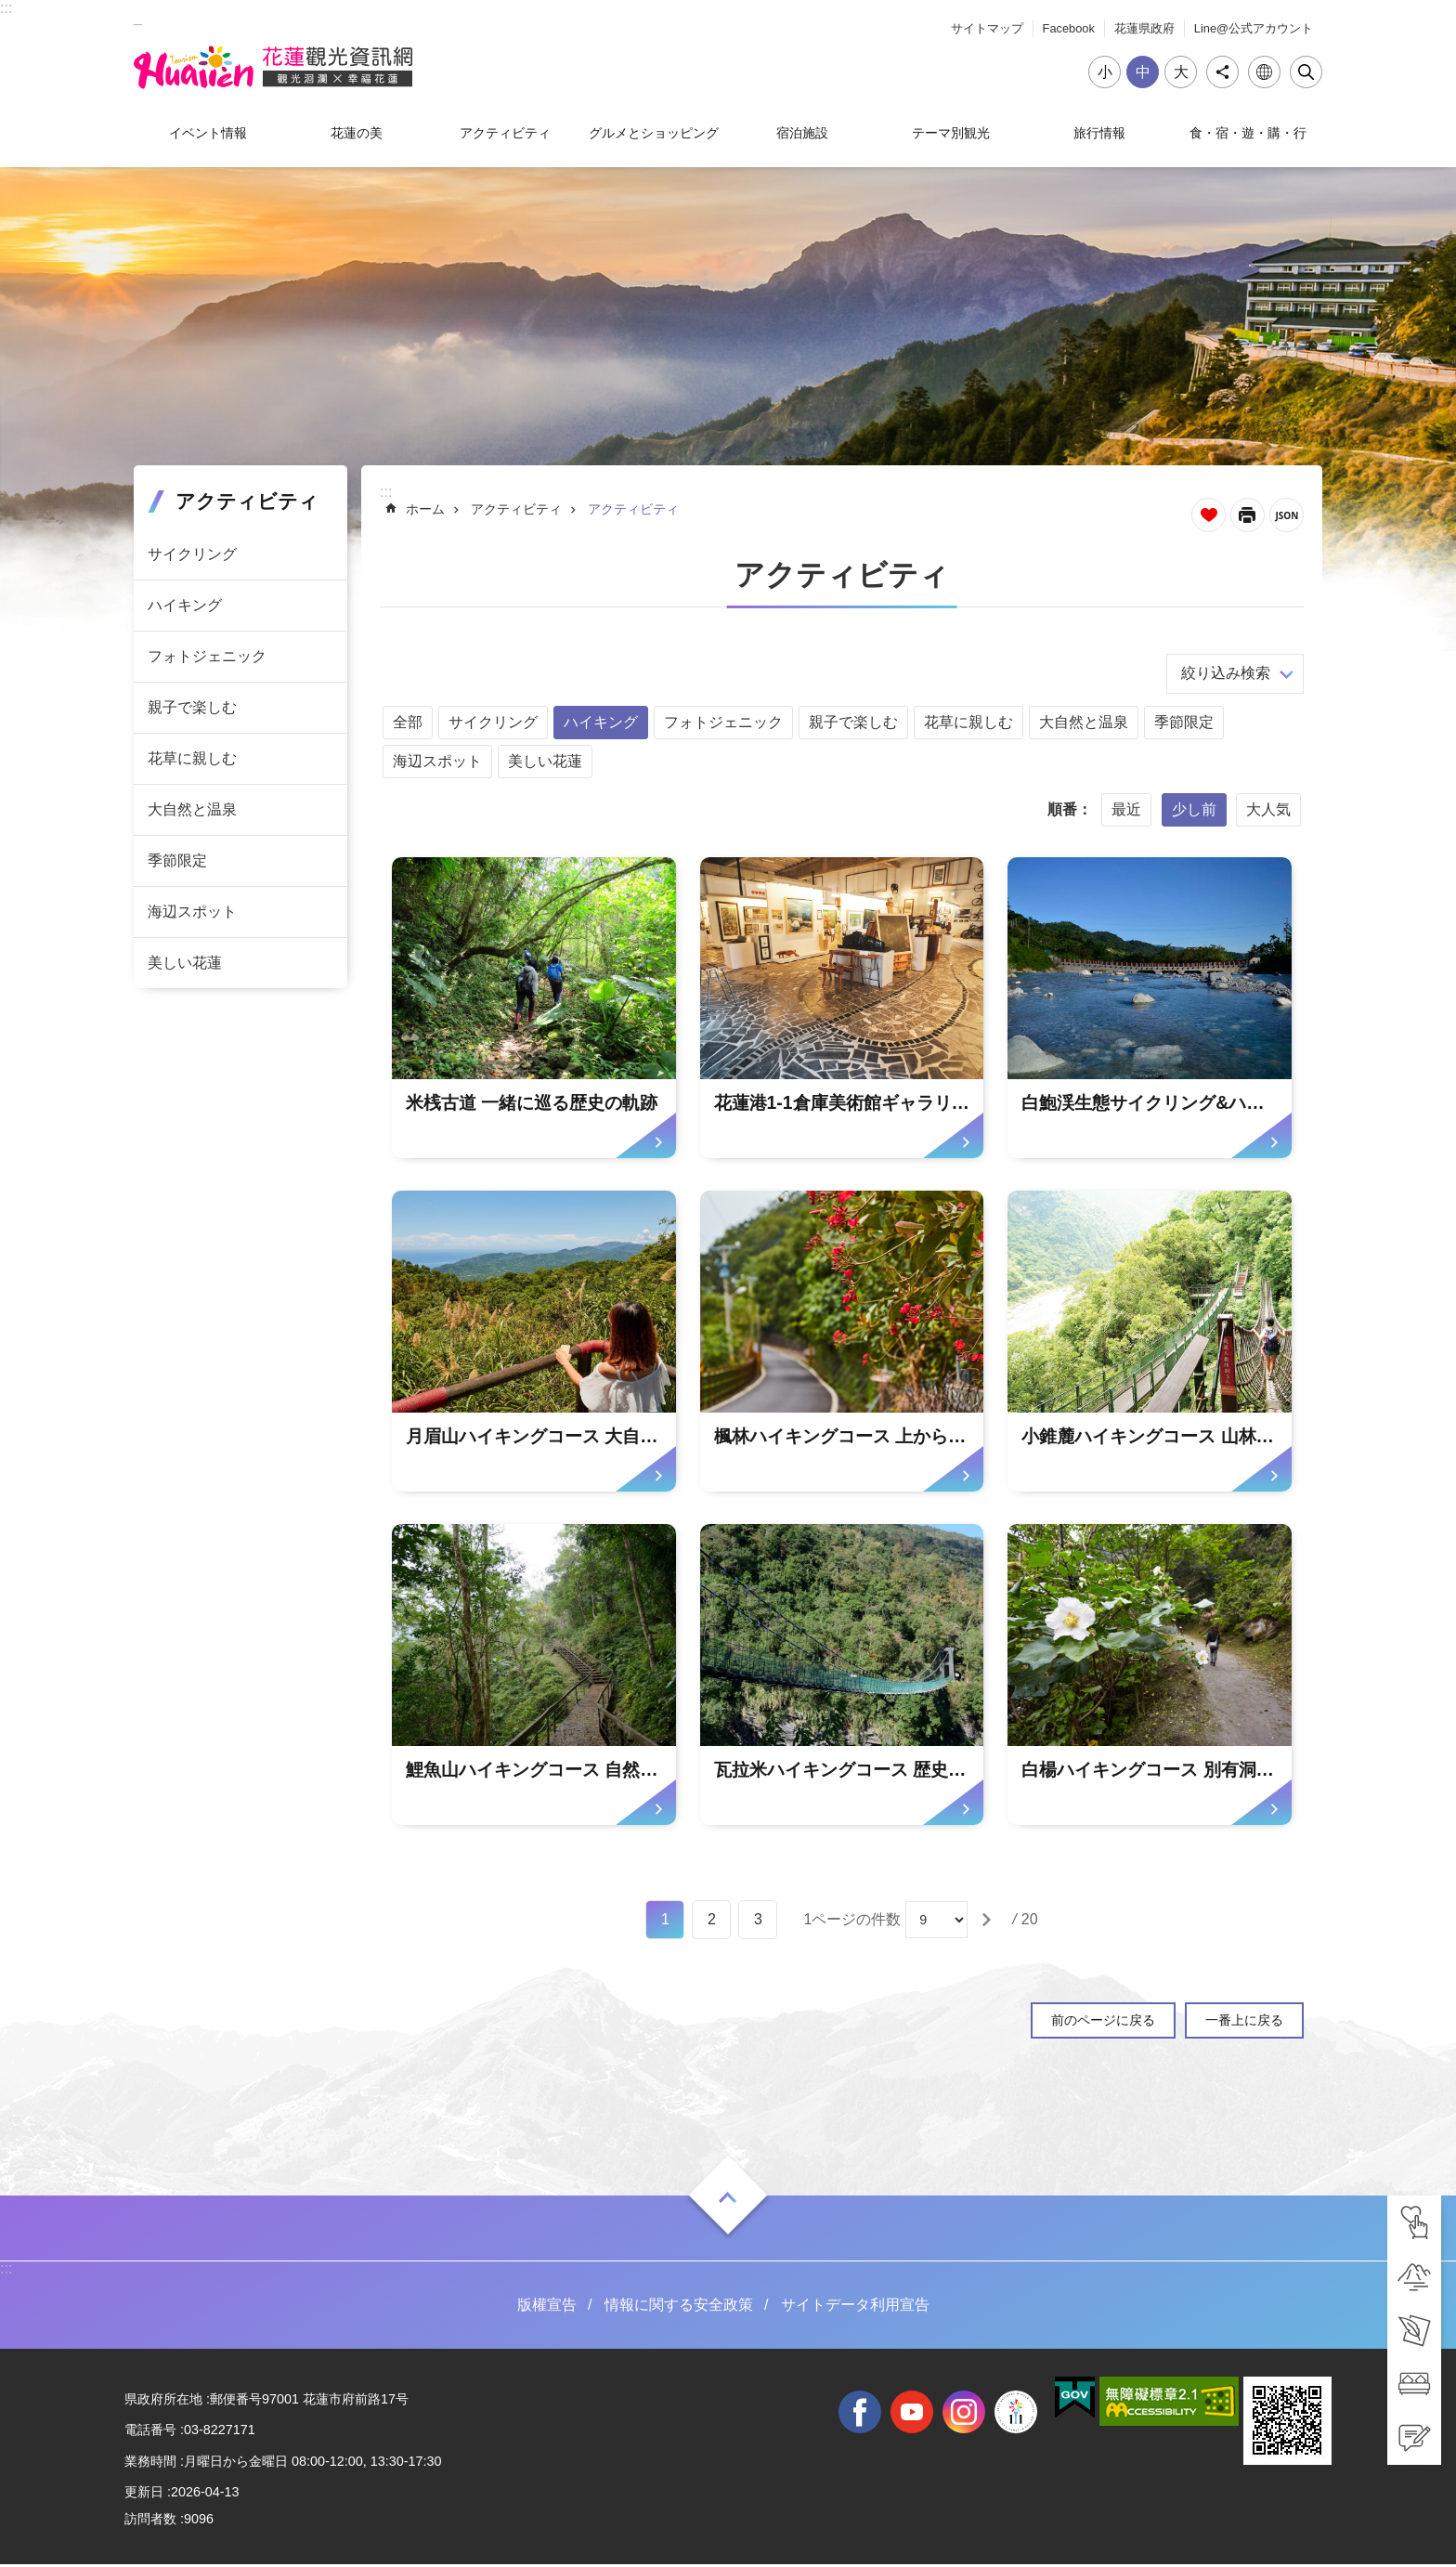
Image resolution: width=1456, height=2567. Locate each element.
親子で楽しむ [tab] (192, 707)
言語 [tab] (1264, 72)
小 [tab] (1105, 72)
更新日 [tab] (143, 2494)
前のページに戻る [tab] (1103, 2022)
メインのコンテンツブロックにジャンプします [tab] (9, 9)
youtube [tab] (911, 2413)
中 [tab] (1143, 72)
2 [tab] (712, 1922)
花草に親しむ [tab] (192, 758)
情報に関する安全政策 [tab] (678, 2307)
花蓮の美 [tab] (357, 132)
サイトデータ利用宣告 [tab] (855, 2307)
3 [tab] (758, 1922)
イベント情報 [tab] (208, 132)
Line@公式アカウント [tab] (1253, 28)
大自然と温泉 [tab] (192, 809)
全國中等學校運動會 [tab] (1015, 2413)
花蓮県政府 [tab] (1144, 28)
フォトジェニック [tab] (207, 656)
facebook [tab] (859, 2413)
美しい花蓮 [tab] (185, 963)
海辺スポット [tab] (192, 911)
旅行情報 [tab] (1099, 132)
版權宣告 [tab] (547, 2307)
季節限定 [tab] (177, 860)
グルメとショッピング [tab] (654, 132)
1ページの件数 (852, 1922)
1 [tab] (665, 1922)
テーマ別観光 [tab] (951, 132)
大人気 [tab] (1268, 809)
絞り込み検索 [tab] (1225, 673)
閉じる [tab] (1306, 72)
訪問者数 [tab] (150, 2521)
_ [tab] (138, 17)
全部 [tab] (407, 722)
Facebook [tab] (1069, 28)
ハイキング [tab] (185, 605)
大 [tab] (1181, 72)
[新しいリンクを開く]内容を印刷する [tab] (1247, 515)
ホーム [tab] (425, 509)
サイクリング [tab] (192, 554)
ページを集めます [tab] (1208, 515)
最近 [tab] (1126, 809)
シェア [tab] (1222, 72)
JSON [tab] (1286, 515)
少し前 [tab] (1194, 809)
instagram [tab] (963, 2413)
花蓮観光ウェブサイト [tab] (278, 68)
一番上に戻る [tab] (1244, 2022)
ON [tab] (728, 2200)
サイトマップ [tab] (987, 28)
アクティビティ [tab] (505, 132)
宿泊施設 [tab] (802, 132)
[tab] (1414, 2222)
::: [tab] (6, 8)
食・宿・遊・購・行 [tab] (1248, 132)
